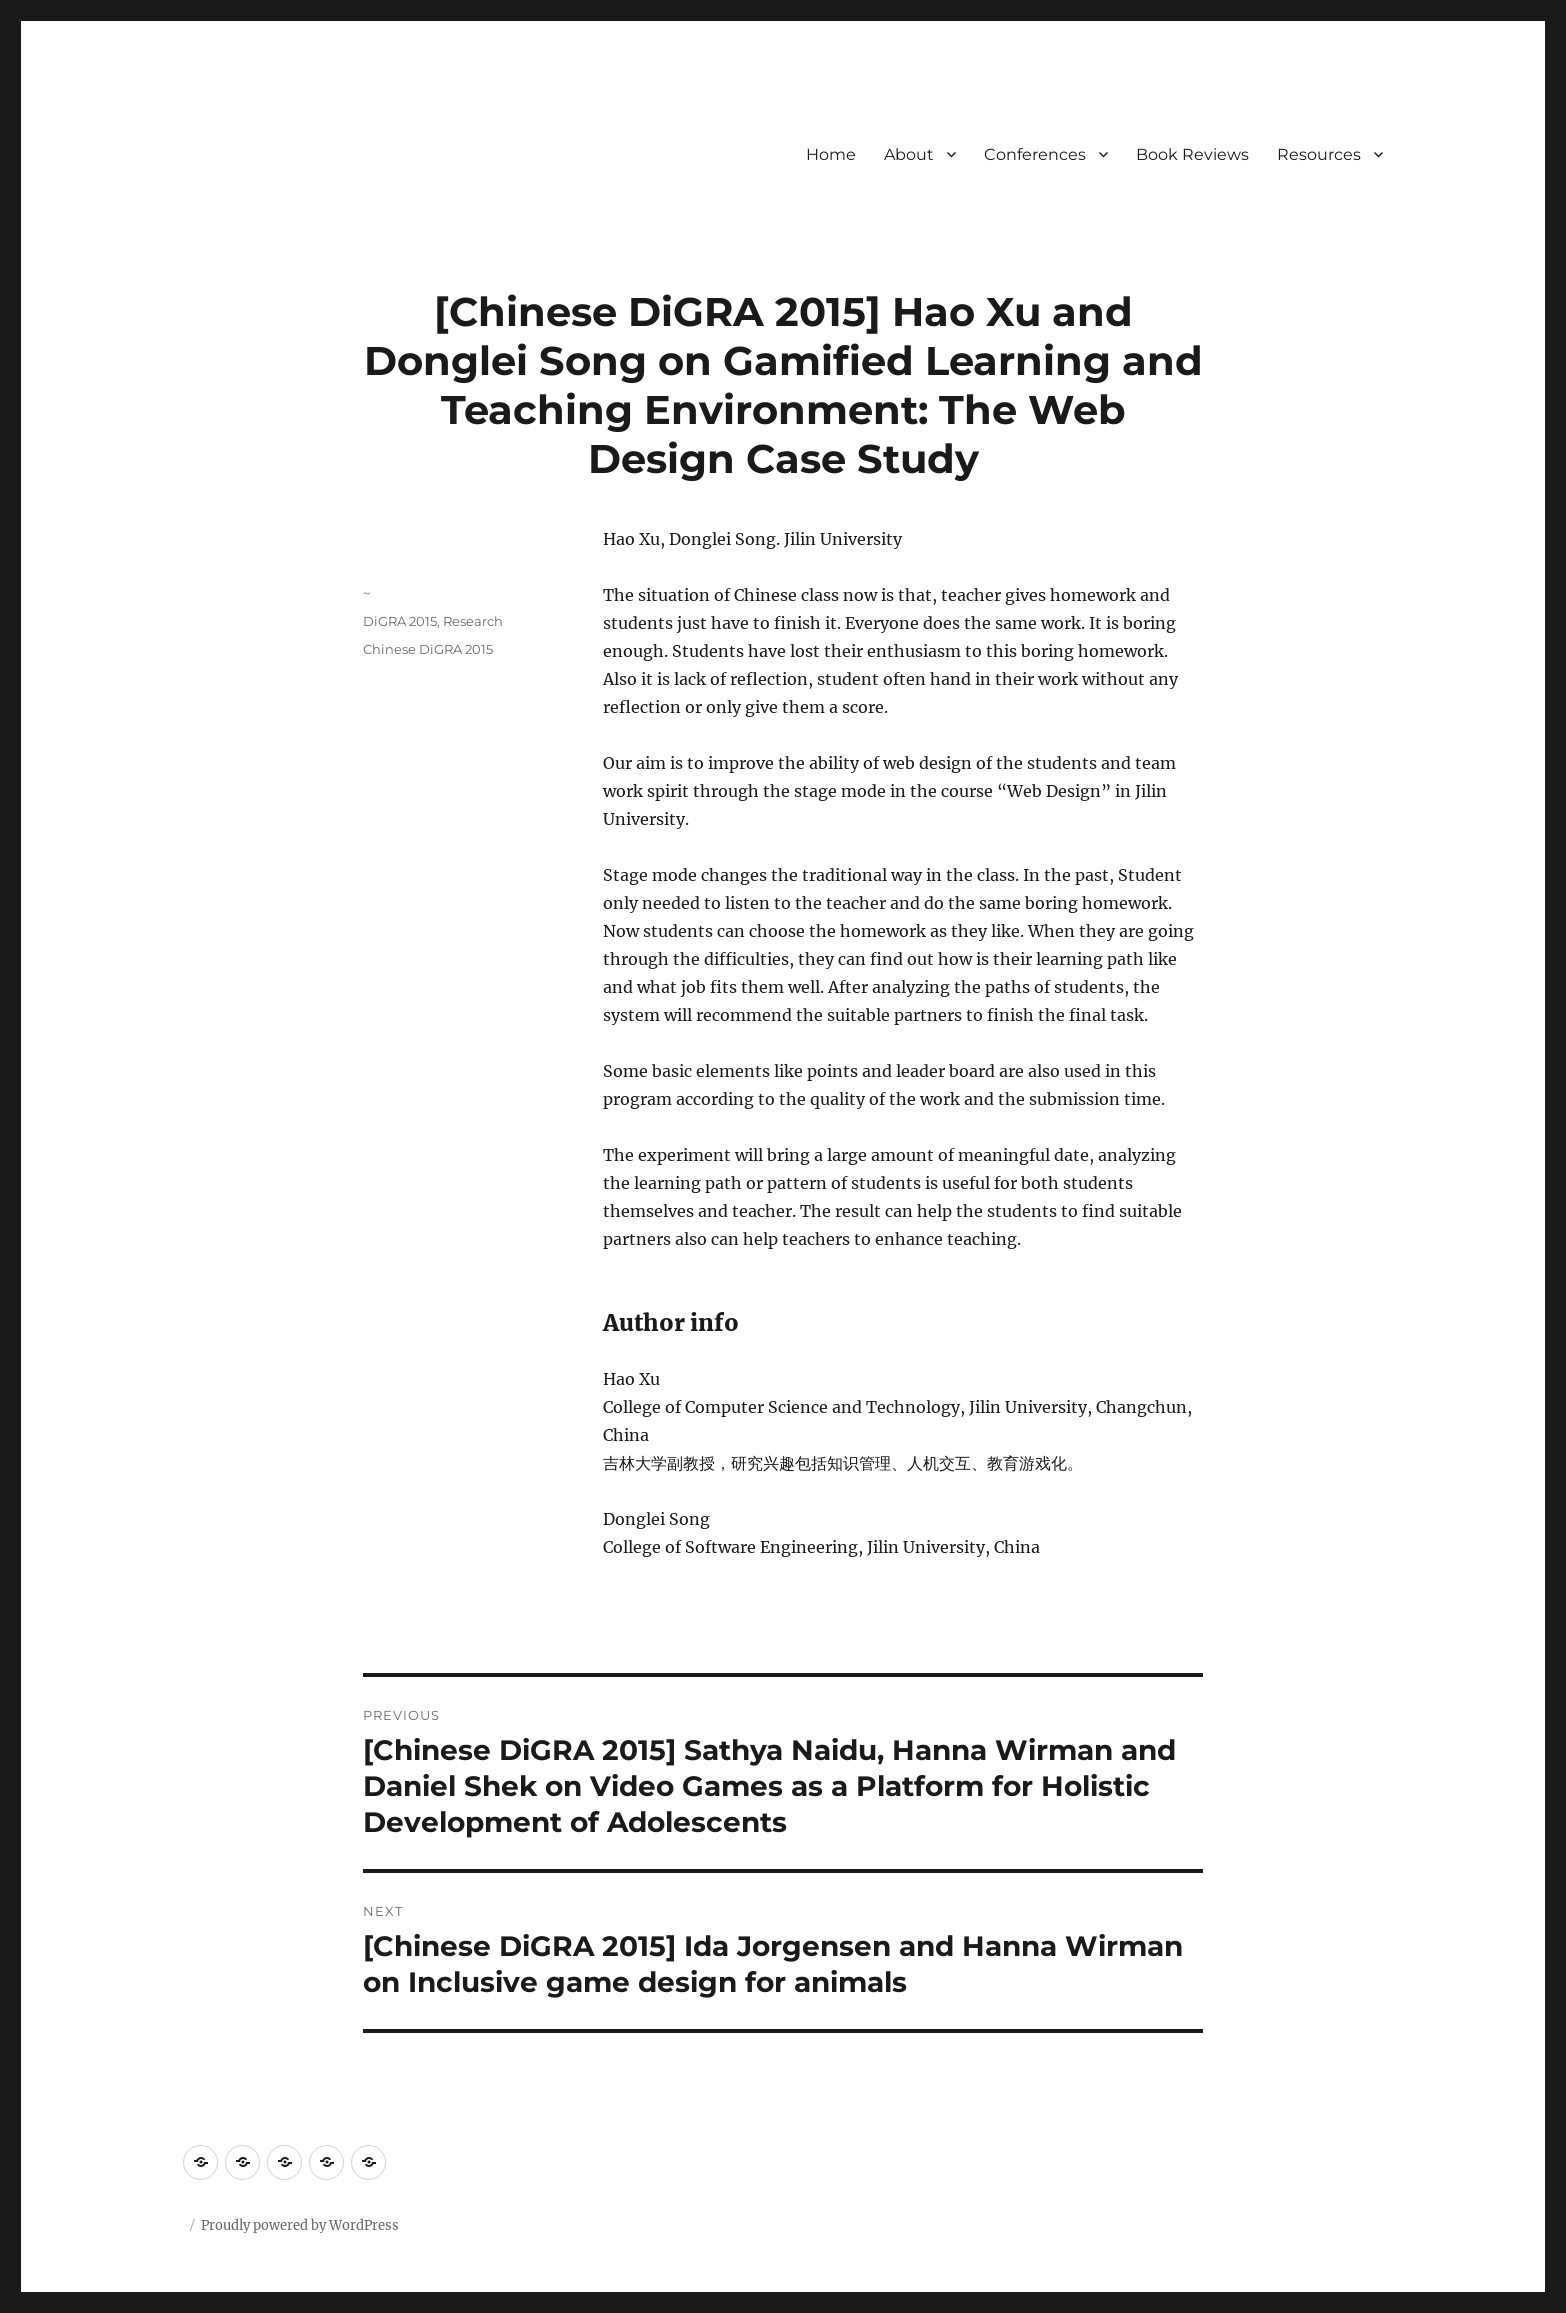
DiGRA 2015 (400, 621)
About (909, 154)
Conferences (1035, 154)
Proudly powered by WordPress (300, 2225)
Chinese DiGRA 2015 (428, 649)
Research (473, 621)
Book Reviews (1192, 154)
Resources (1319, 154)
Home (831, 154)
